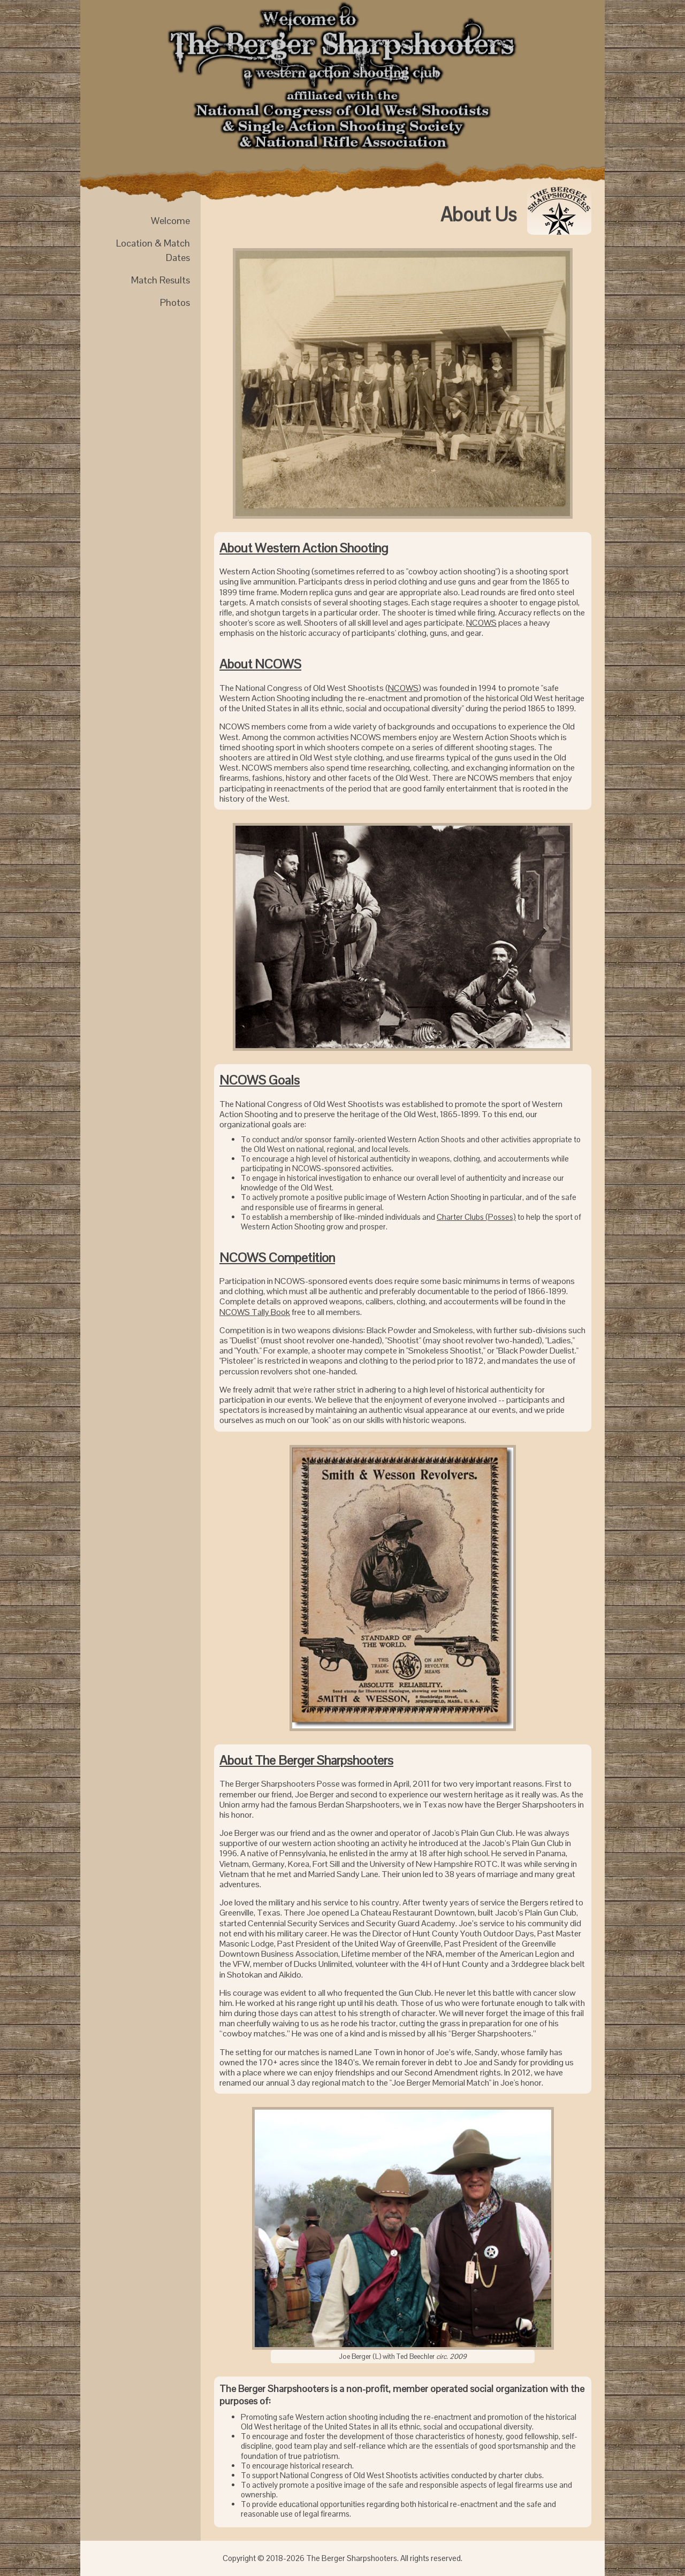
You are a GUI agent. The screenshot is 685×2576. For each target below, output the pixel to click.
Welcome (170, 220)
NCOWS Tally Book (254, 1312)
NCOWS (481, 622)
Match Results (160, 280)
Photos (175, 302)
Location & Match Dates (153, 250)
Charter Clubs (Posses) (476, 1217)
